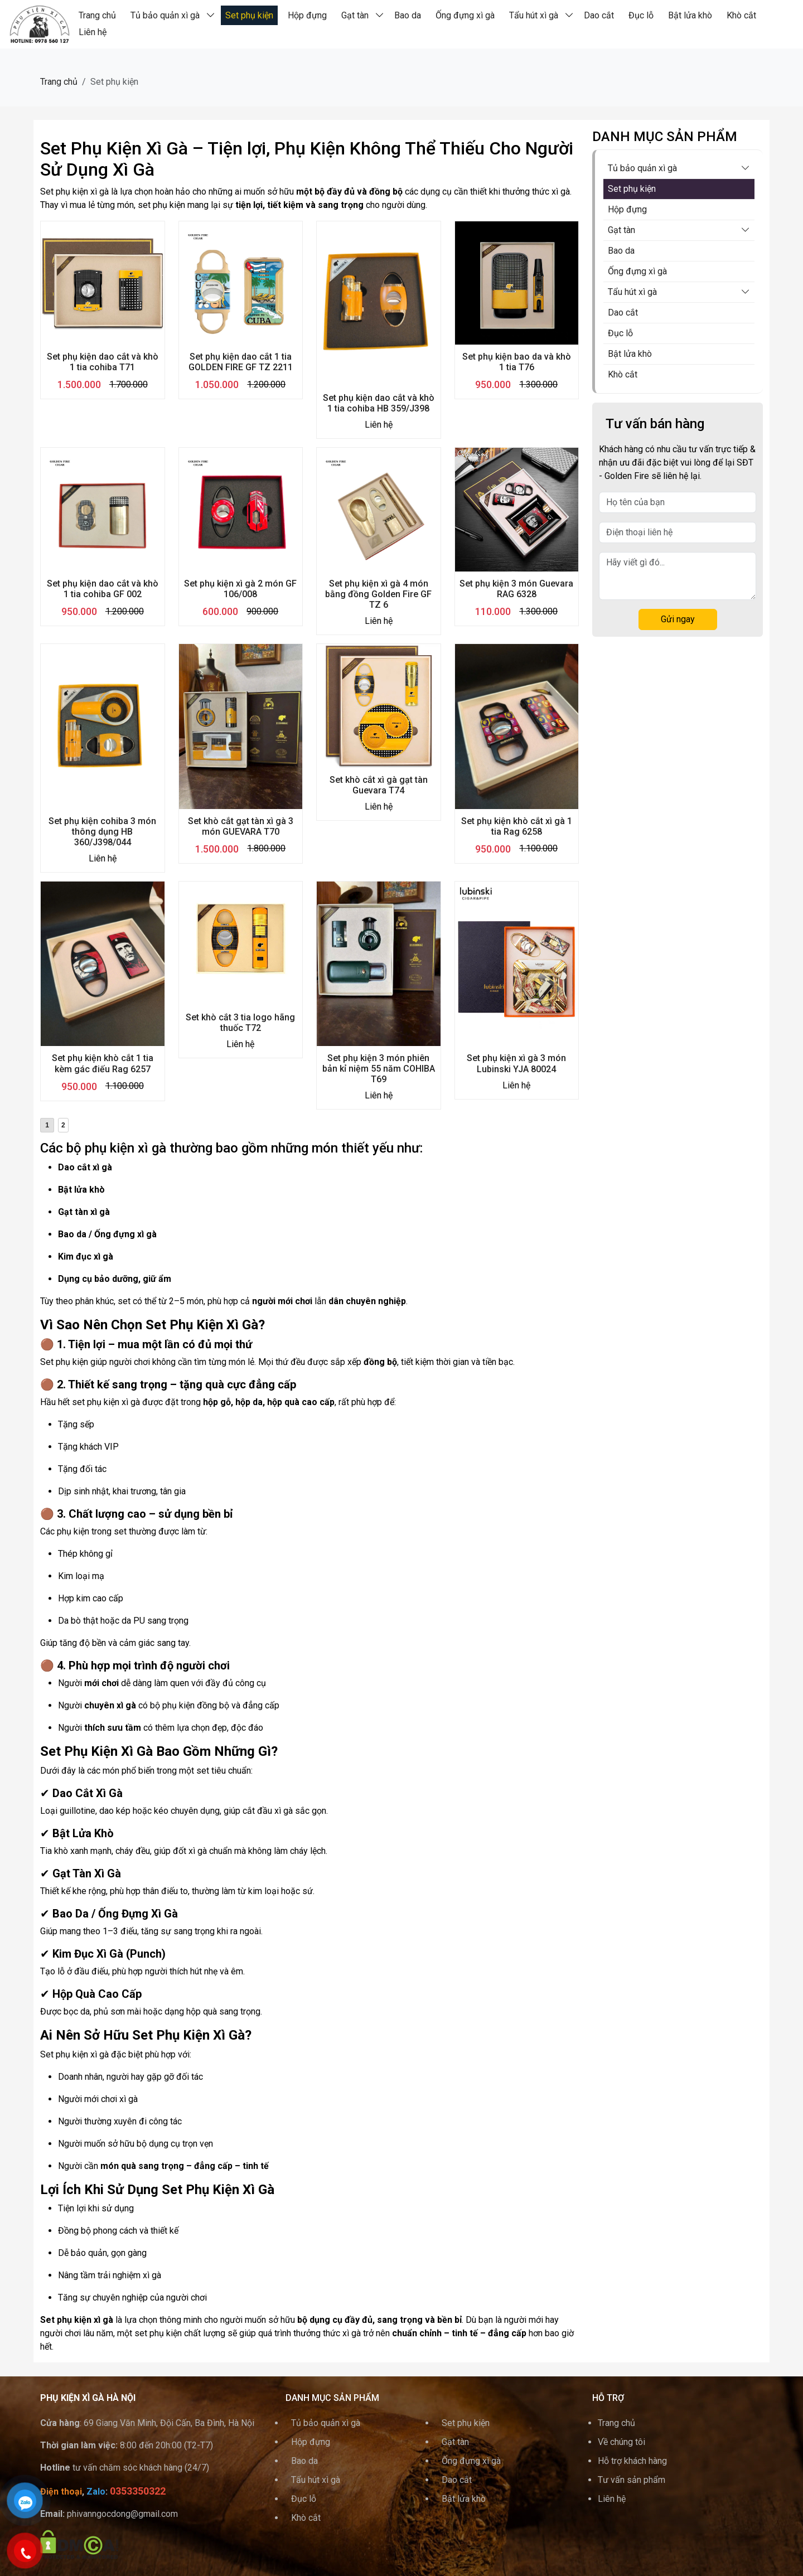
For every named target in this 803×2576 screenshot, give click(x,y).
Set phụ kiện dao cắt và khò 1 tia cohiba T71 (102, 361)
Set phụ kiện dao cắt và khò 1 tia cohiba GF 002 (102, 588)
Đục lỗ (641, 15)
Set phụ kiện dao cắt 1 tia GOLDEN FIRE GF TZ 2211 (240, 361)
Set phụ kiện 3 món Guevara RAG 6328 (516, 588)
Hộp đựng (307, 15)
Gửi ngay (678, 619)
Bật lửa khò (690, 15)
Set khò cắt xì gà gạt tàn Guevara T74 (379, 785)
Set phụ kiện (249, 15)
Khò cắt (741, 15)
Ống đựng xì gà (465, 15)
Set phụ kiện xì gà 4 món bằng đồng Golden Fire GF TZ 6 (378, 594)
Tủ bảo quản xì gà (165, 15)
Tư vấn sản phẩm (631, 2480)
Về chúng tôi (621, 2442)
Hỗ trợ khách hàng (632, 2461)
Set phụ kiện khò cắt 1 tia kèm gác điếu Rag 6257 (102, 1063)
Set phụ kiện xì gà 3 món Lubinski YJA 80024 (516, 1063)
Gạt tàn (355, 15)
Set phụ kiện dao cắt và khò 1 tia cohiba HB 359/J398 (378, 403)
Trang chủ (97, 15)
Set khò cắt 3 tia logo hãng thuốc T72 (240, 1022)
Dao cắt (599, 15)
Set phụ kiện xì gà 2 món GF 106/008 (240, 588)
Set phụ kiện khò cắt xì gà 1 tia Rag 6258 (516, 826)
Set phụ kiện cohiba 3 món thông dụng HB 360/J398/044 (102, 832)
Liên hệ (93, 32)
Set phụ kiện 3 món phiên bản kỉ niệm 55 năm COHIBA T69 (378, 1068)
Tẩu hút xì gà (533, 15)
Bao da (407, 15)
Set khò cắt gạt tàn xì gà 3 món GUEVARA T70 (240, 826)
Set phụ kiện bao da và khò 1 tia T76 (516, 361)
